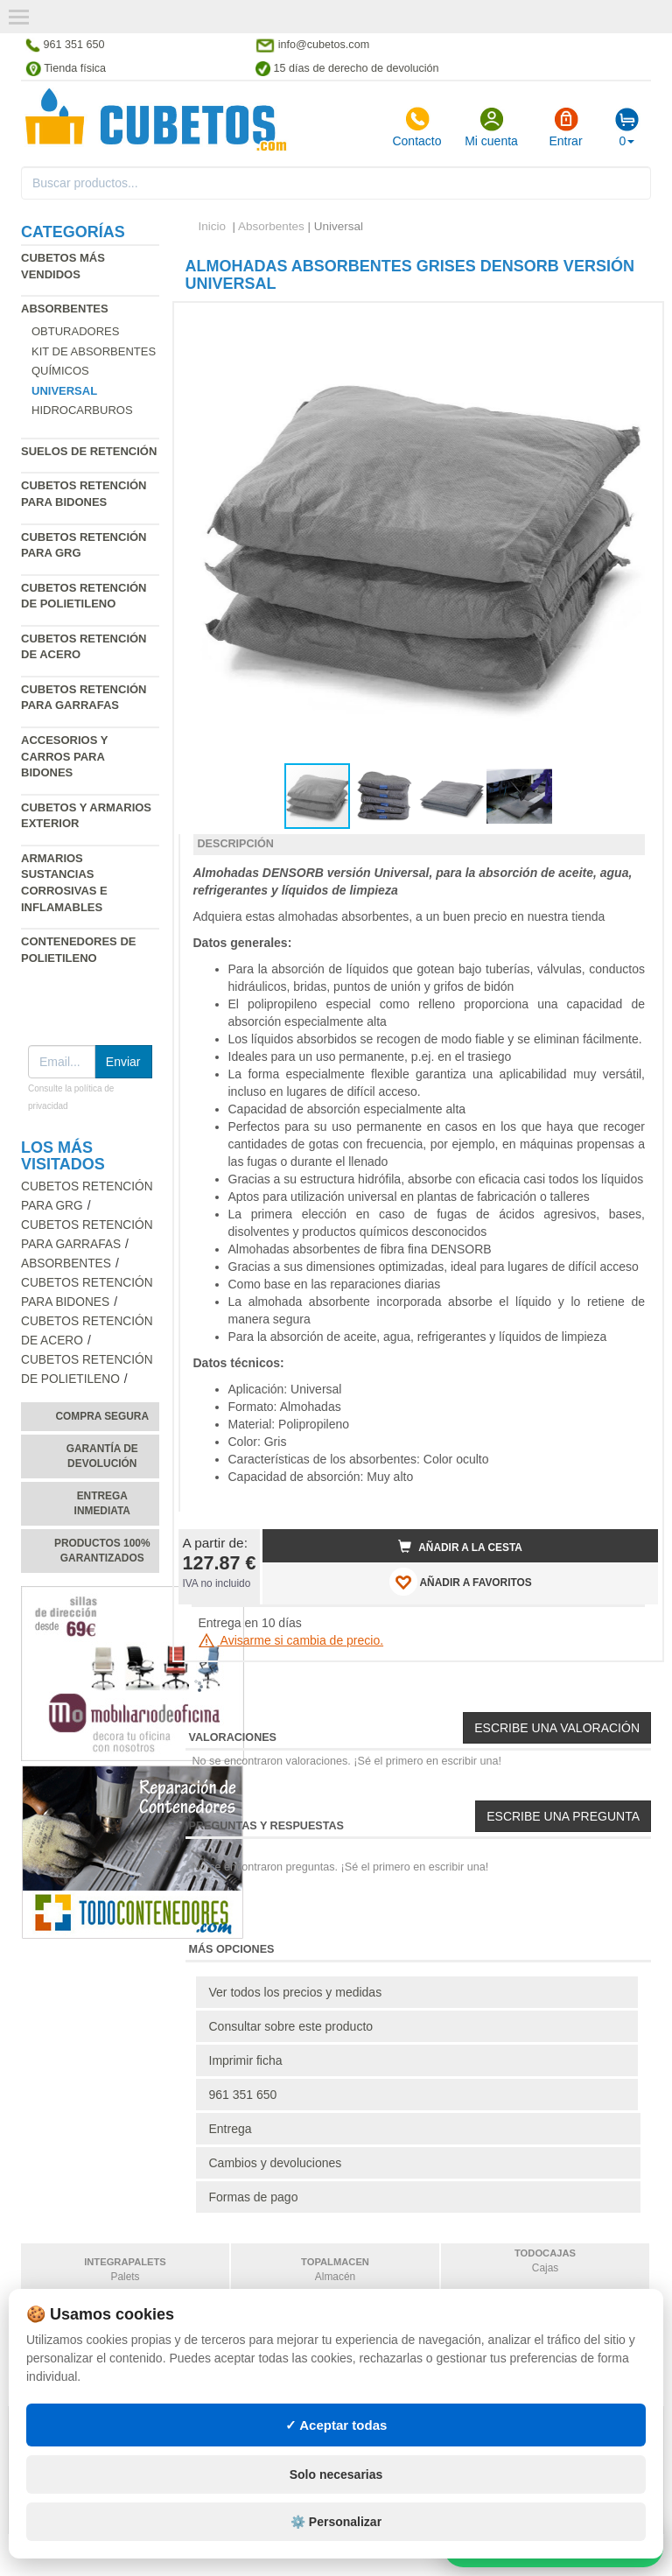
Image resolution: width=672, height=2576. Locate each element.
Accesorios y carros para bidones (64, 756)
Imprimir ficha (246, 2060)
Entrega (230, 2129)
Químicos (60, 370)
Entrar (565, 127)
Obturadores (75, 331)
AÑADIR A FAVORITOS (460, 1582)
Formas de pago (253, 2197)
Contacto (416, 127)
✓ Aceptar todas (336, 2425)
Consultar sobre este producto (291, 2026)
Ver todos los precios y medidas (295, 1992)
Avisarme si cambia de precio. (291, 1640)
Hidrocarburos (82, 410)
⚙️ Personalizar (336, 2522)
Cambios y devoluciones (275, 2163)
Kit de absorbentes (94, 351)
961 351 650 (243, 2095)
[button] (629, 323)
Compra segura (102, 1416)
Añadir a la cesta (460, 1547)
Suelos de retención (89, 451)
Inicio (213, 226)
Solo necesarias (336, 2474)
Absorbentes (64, 308)
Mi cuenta (491, 127)
